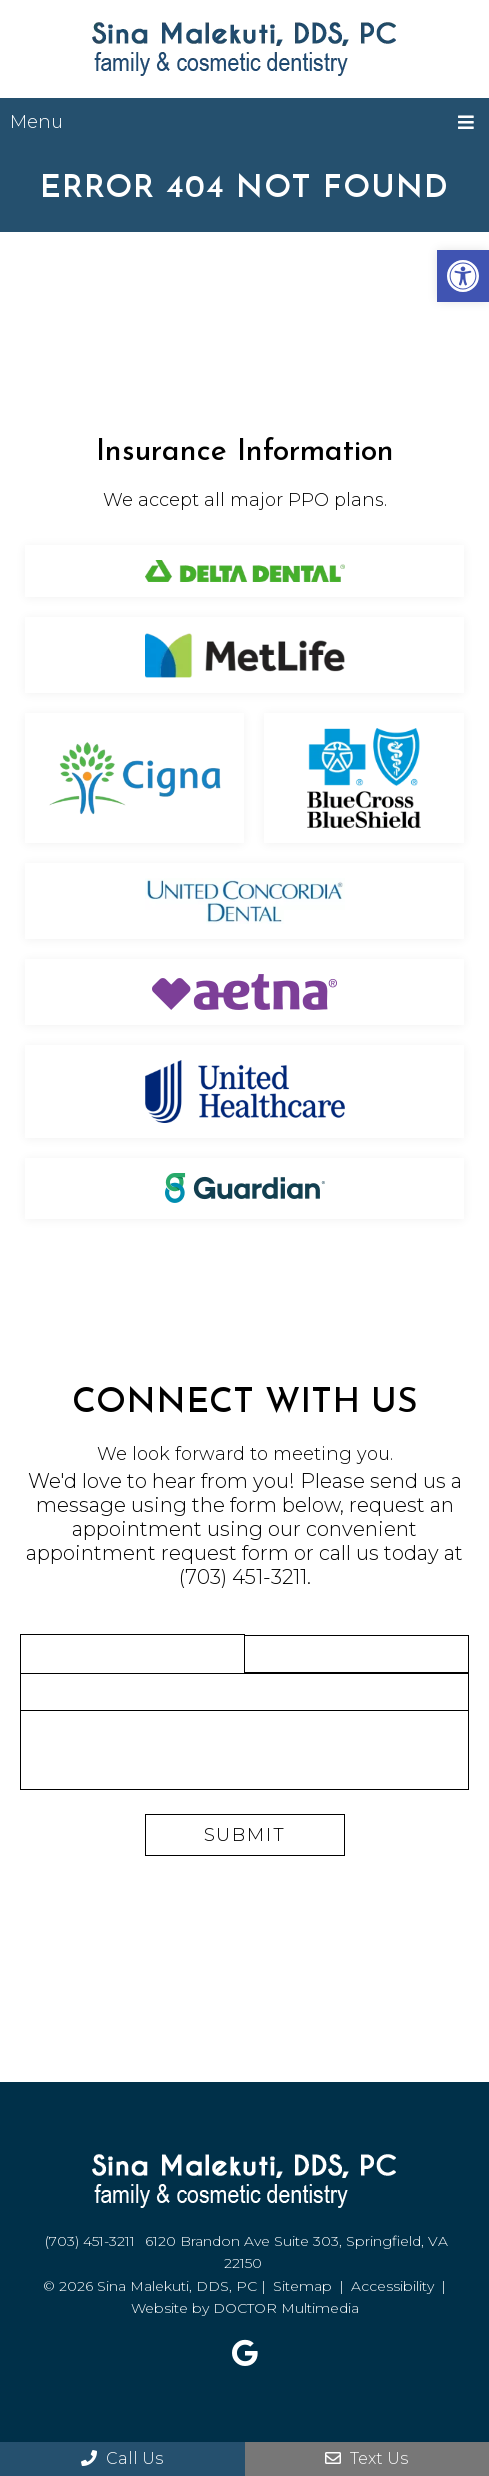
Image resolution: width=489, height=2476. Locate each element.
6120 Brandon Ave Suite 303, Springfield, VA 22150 (296, 2252)
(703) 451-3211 (243, 1577)
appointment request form (157, 1553)
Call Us (122, 2458)
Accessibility (392, 2286)
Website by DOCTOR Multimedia (245, 2308)
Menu (36, 122)
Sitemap (302, 2286)
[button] (463, 276)
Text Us (366, 2458)
